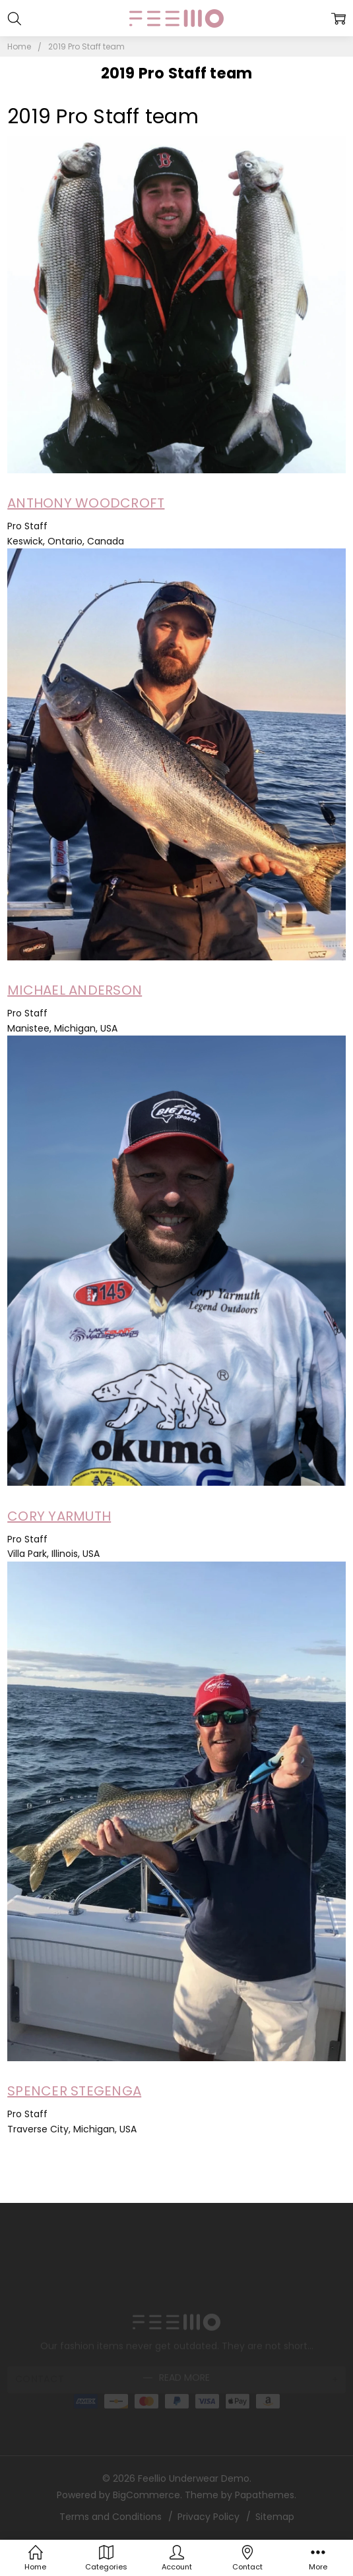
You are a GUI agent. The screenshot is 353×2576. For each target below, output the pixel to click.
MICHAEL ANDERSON (74, 990)
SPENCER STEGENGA (74, 2091)
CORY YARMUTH (59, 1516)
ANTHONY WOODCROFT (85, 503)
